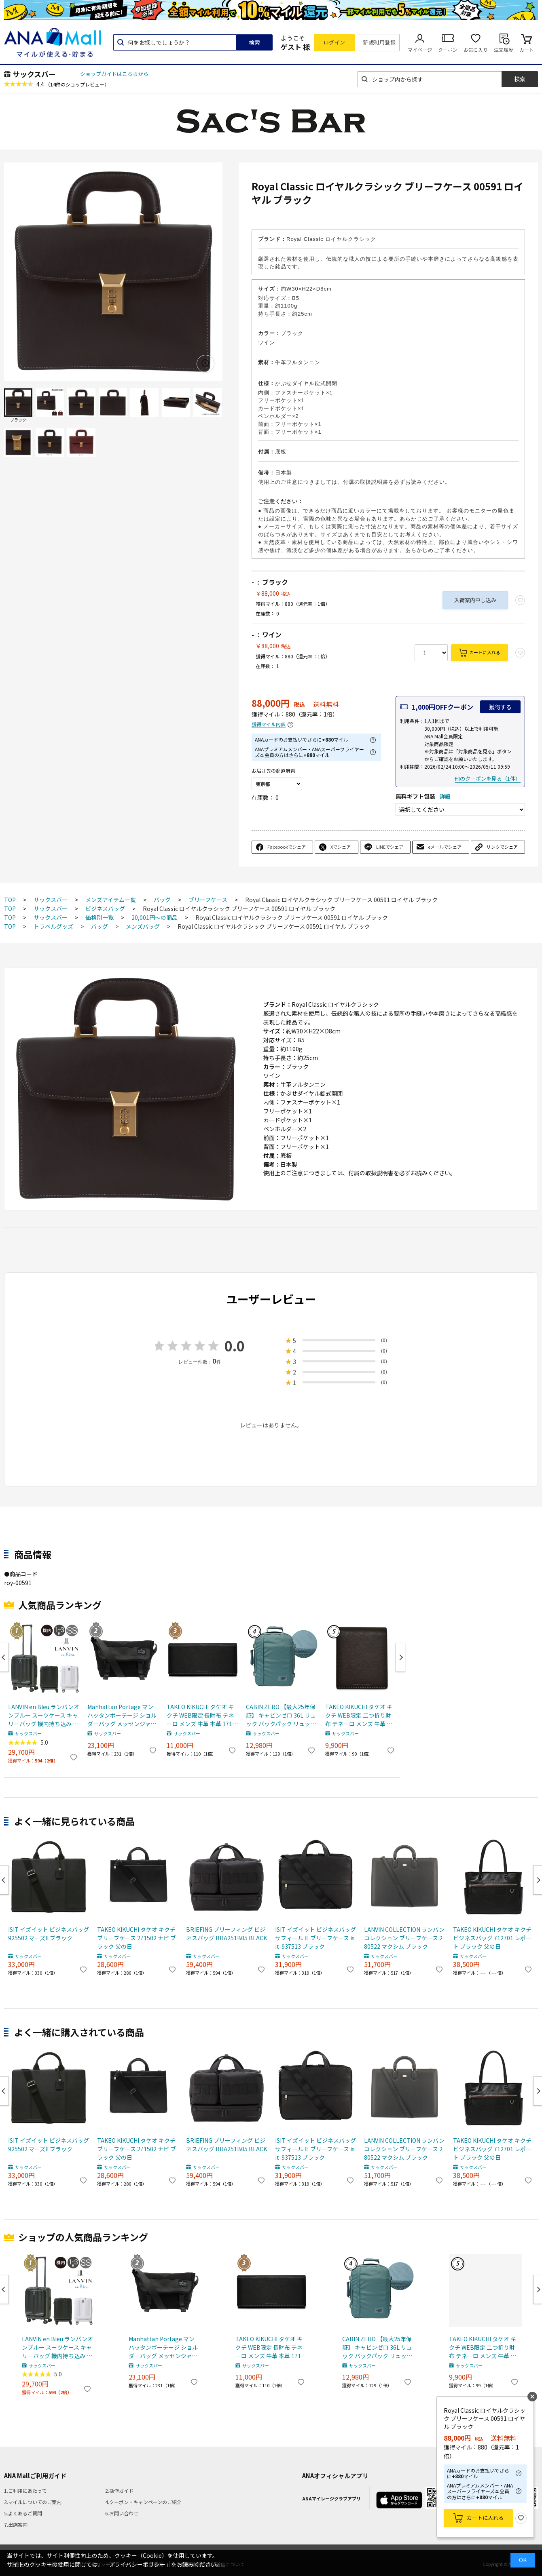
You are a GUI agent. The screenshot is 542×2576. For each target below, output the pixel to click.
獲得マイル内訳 (269, 724)
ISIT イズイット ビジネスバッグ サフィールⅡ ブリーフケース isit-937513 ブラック (315, 1937)
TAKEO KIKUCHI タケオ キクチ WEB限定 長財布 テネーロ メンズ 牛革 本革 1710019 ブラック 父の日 (201, 1715)
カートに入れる (484, 652)
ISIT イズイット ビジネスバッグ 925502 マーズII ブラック (48, 1933)
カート (526, 49)
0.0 (234, 1345)
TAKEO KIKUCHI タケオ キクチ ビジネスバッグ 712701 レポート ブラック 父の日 (492, 1937)
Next (400, 1657)
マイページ (420, 49)
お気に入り (476, 49)
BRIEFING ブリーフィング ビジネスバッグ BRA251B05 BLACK (226, 1933)
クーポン (447, 49)
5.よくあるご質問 (23, 2513)
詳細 (445, 796)
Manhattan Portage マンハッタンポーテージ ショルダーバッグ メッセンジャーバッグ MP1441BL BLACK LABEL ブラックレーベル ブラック (122, 1715)
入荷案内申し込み (475, 600)
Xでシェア (340, 846)
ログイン (334, 42)
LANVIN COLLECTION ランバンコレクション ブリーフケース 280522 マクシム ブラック (404, 1937)
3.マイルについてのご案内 (32, 2501)
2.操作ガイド (119, 2490)
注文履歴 (503, 49)
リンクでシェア (502, 846)
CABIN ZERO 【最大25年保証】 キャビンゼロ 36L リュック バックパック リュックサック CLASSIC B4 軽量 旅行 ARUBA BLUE (281, 1715)
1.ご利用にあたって (25, 2490)
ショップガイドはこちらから (114, 74)
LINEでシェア (389, 846)
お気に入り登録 (521, 2518)
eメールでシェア (445, 846)
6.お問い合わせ (121, 2513)
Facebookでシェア (286, 846)
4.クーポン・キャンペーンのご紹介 (143, 2501)
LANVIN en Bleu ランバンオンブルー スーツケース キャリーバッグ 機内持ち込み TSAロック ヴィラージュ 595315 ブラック (43, 1715)
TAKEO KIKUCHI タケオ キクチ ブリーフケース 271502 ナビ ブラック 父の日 (136, 1937)
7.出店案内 (16, 2524)
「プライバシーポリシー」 (137, 2564)
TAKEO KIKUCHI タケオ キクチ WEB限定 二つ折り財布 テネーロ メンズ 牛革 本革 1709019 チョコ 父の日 (358, 1715)
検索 (254, 42)
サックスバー (34, 74)
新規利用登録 (379, 42)
